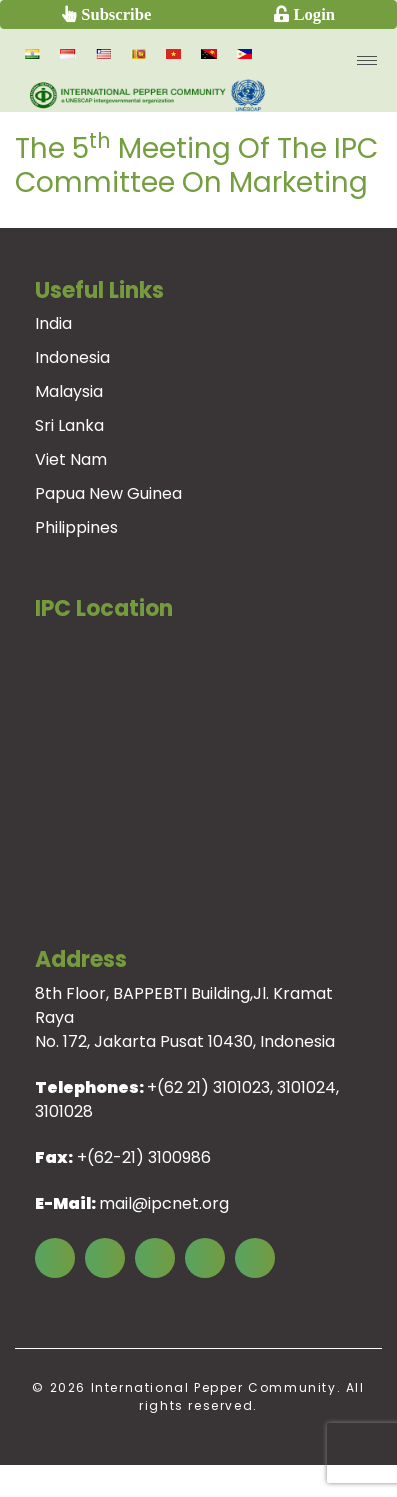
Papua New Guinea (108, 493)
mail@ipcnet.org (164, 1203)
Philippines (76, 527)
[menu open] (367, 60)
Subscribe (114, 13)
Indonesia (72, 357)
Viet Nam (71, 459)
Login (312, 13)
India (53, 323)
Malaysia (69, 391)
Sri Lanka (69, 425)
